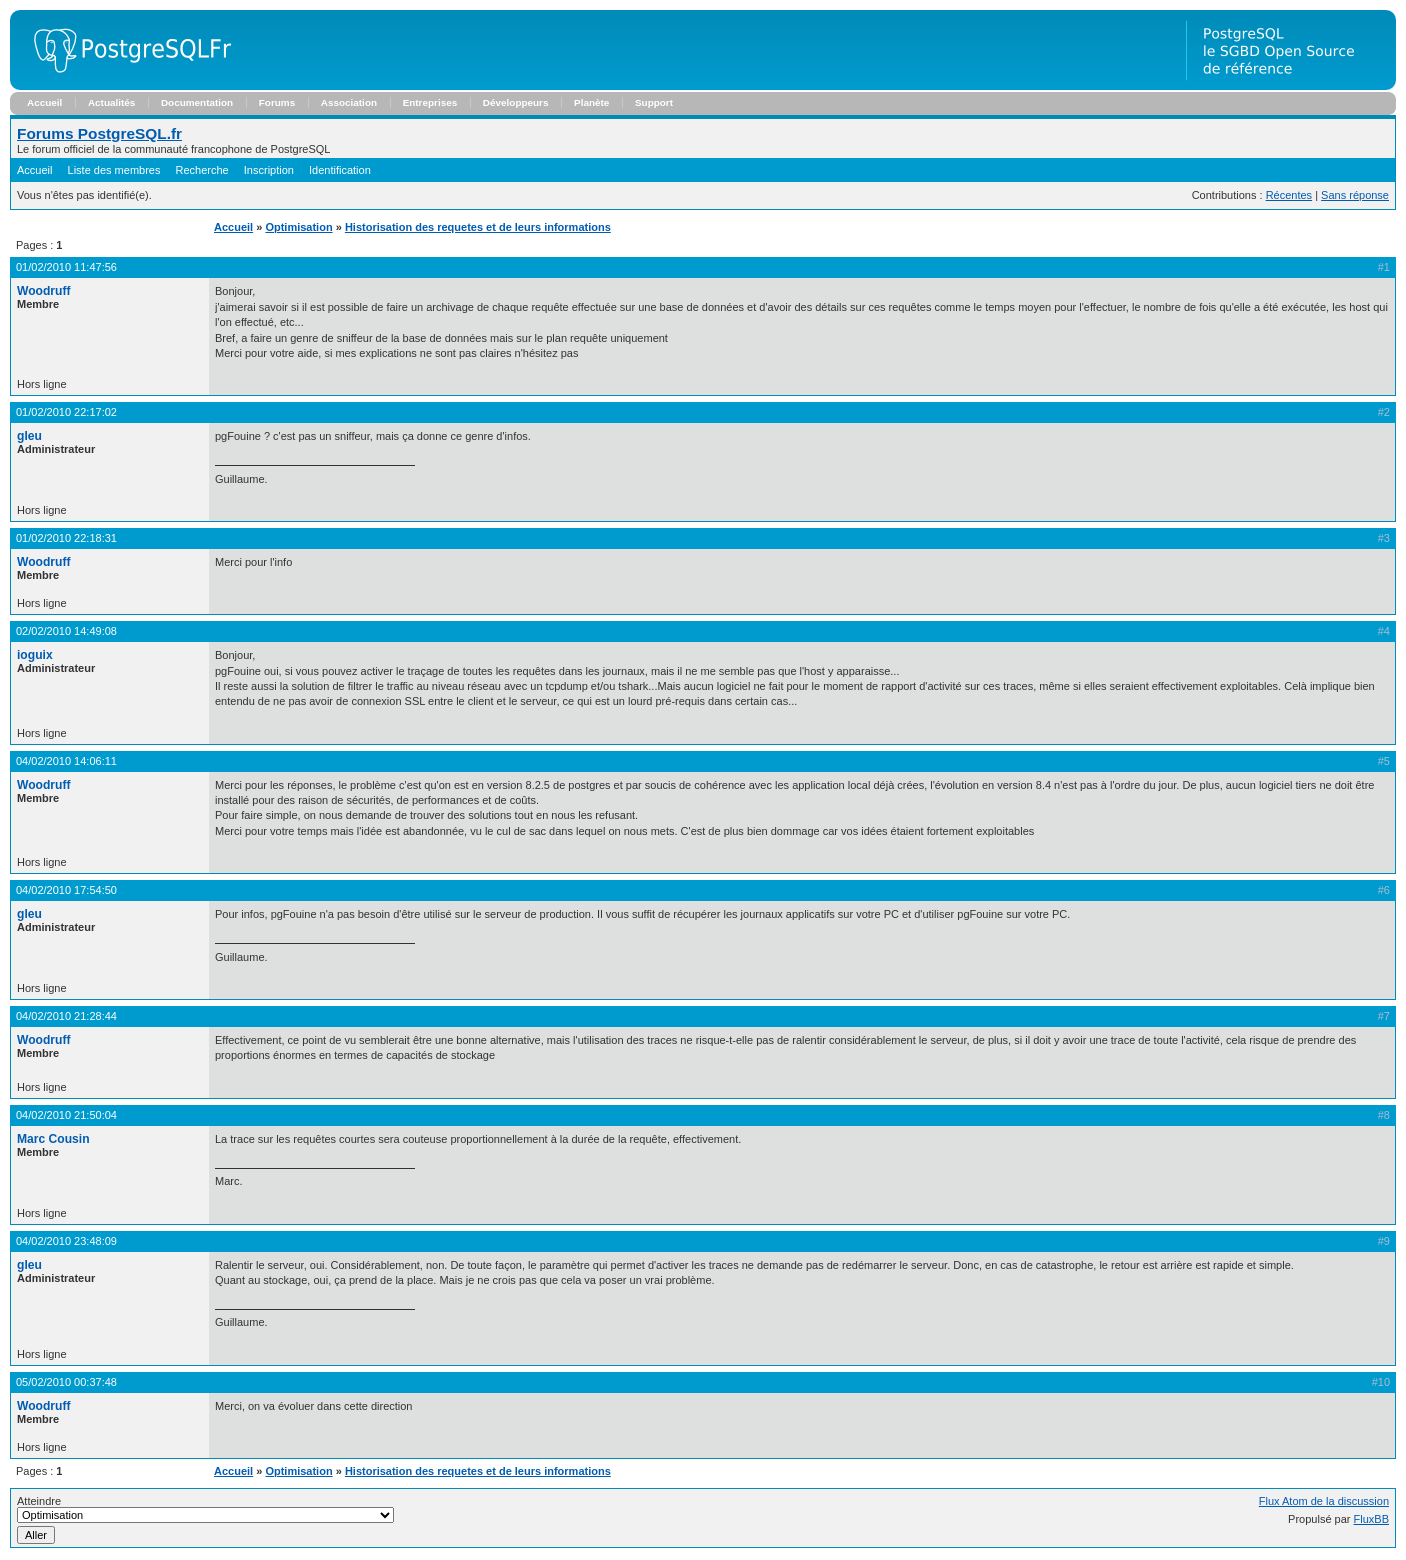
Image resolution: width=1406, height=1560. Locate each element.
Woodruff (44, 291)
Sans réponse (1355, 195)
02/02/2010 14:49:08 (66, 631)
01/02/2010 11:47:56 (66, 267)
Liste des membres (114, 170)
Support (654, 102)
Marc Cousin (53, 1139)
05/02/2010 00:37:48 (66, 1382)
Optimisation (298, 227)
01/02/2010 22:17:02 (66, 412)
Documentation (197, 102)
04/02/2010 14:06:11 (66, 761)
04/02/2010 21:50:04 (66, 1115)
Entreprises (430, 102)
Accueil (44, 102)
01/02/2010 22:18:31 (66, 538)
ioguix (35, 655)
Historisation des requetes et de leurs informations (478, 227)
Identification (340, 170)
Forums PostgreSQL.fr (99, 133)
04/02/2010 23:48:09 (66, 1241)
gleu (29, 436)
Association (349, 102)
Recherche (202, 170)
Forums (277, 102)
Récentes (1289, 195)
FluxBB (1371, 1519)
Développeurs (516, 102)
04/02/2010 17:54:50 (66, 890)
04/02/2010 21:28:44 (66, 1016)
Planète (591, 102)
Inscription (269, 170)
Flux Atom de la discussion (1324, 1501)
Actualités (111, 102)
